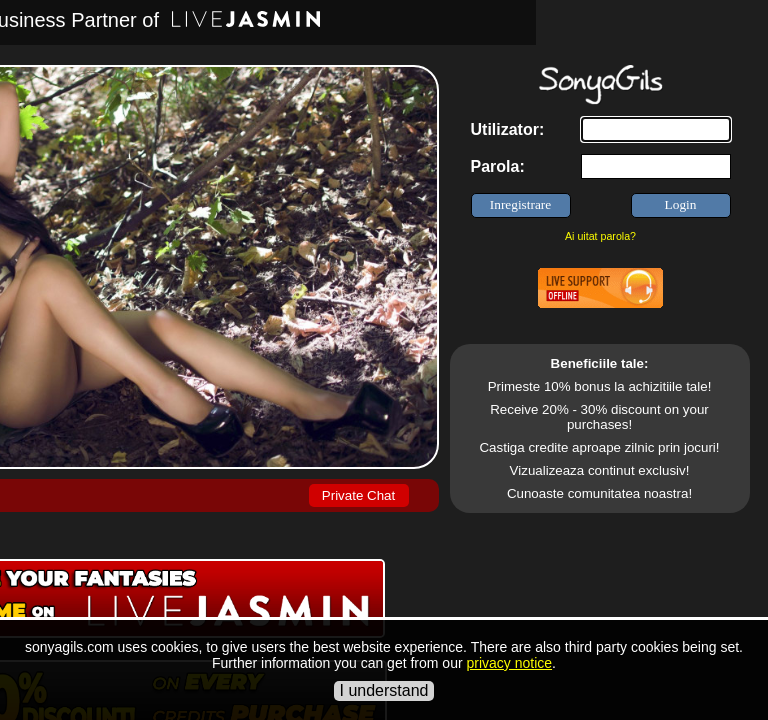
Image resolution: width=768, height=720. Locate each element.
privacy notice (509, 663)
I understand (384, 690)
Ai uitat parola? (600, 236)
